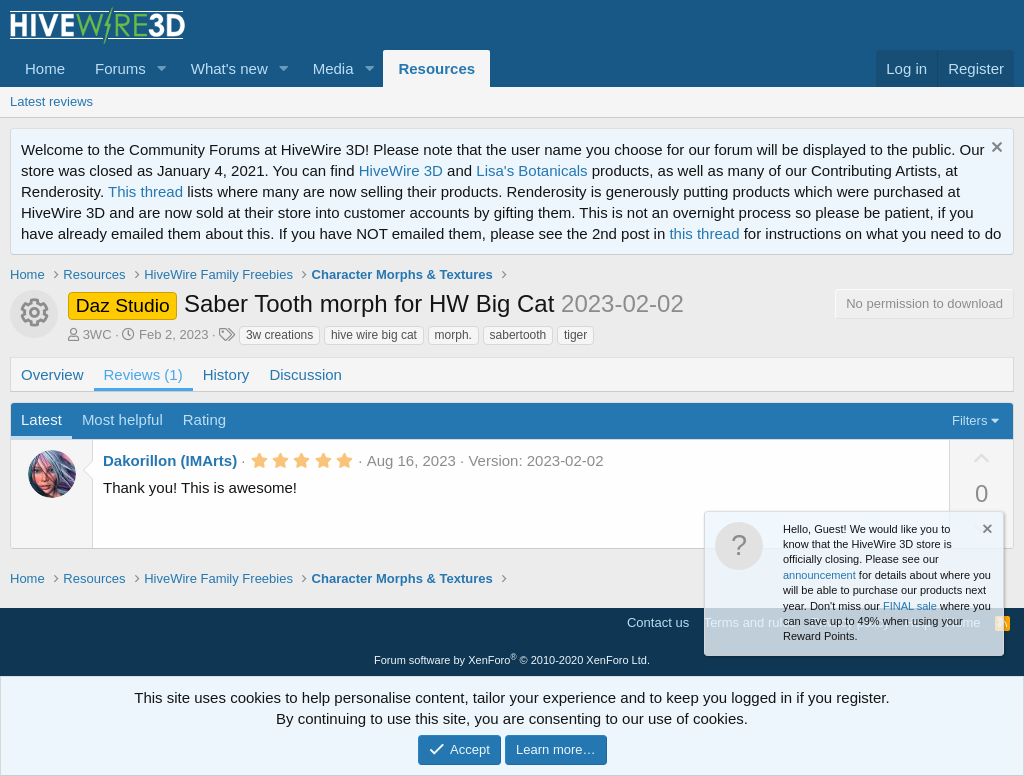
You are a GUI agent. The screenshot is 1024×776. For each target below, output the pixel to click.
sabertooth (518, 335)
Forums (120, 68)
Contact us (658, 622)
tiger (575, 335)
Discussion (305, 374)
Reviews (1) (143, 374)
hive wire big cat (374, 335)
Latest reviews (51, 101)
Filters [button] (969, 420)
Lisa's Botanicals (531, 170)
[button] (162, 68)
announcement (819, 575)
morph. (453, 335)
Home (45, 68)
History (226, 374)
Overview (52, 374)
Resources (436, 68)
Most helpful (122, 419)
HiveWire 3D (401, 170)
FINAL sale (910, 606)
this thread (704, 233)
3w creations (279, 335)
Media (333, 68)
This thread (145, 191)
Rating (204, 419)
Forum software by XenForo (512, 660)
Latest (41, 419)
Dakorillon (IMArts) (170, 460)
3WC (97, 334)
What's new (229, 68)
